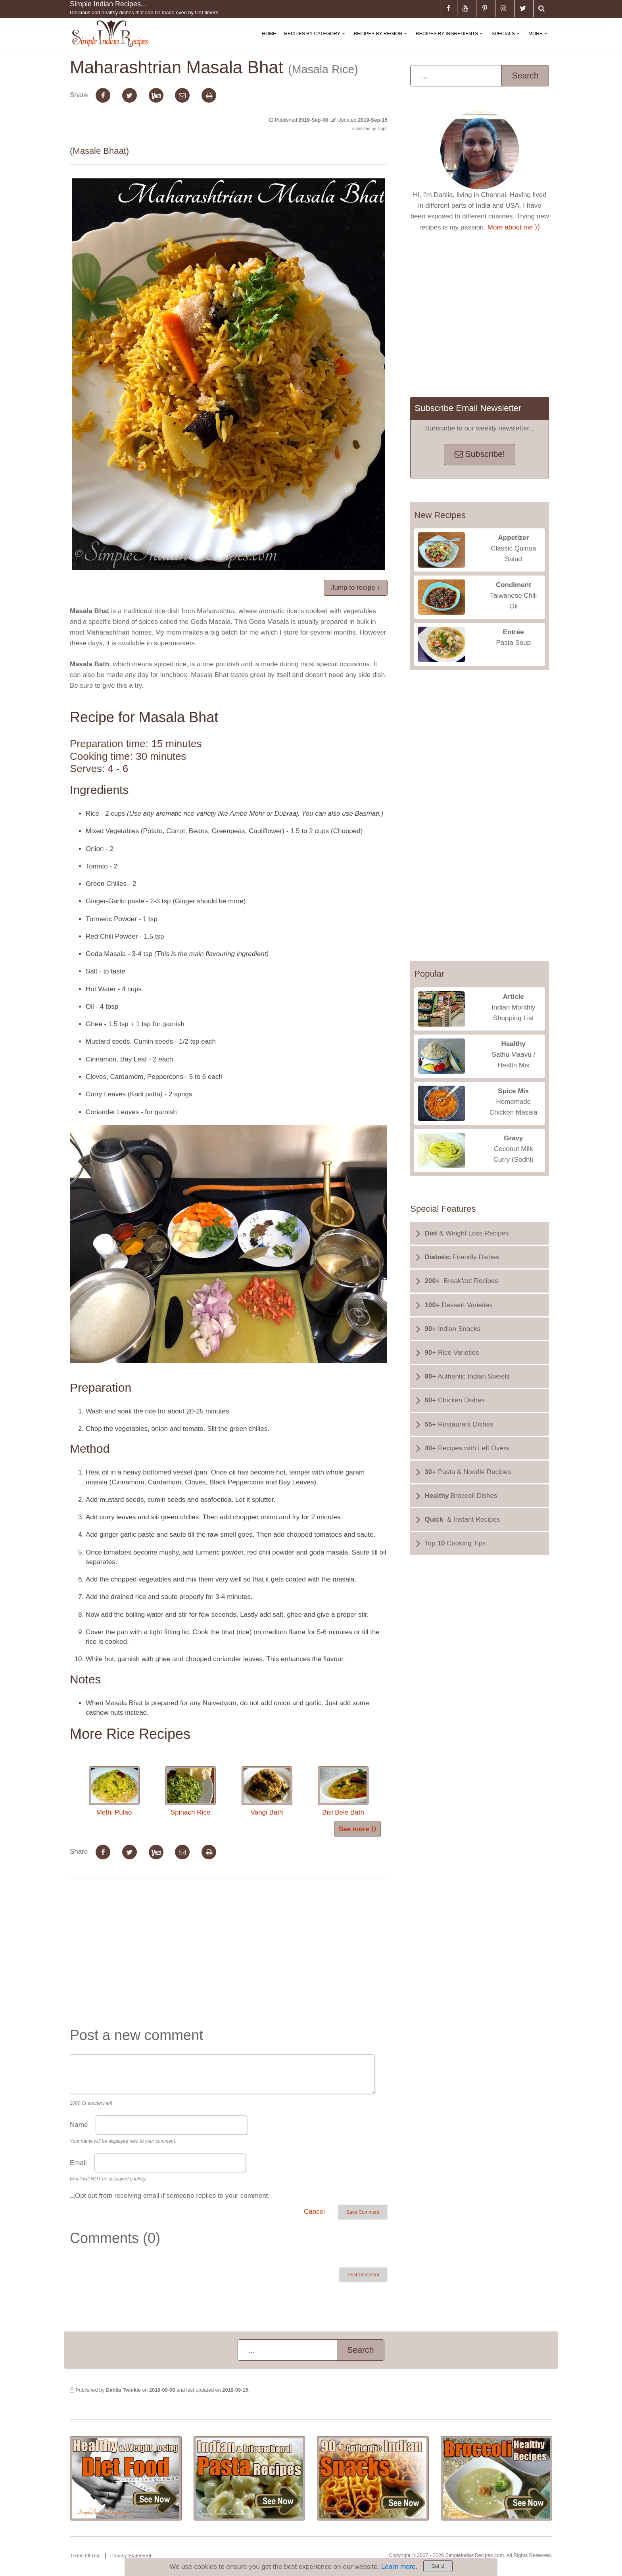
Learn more (398, 2566)
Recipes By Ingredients (451, 40)
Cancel (314, 2211)
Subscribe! (480, 454)
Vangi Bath (267, 1791)
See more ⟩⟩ (357, 1829)
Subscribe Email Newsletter (468, 408)
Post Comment (363, 2275)
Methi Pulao (114, 1791)
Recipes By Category (316, 40)
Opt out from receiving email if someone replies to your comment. (172, 2195)
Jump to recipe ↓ (355, 587)
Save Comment (362, 2212)
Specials (506, 40)
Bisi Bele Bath (343, 1791)
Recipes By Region (382, 40)
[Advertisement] (228, 1947)
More (539, 40)
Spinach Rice (190, 1791)
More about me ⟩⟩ (514, 227)
